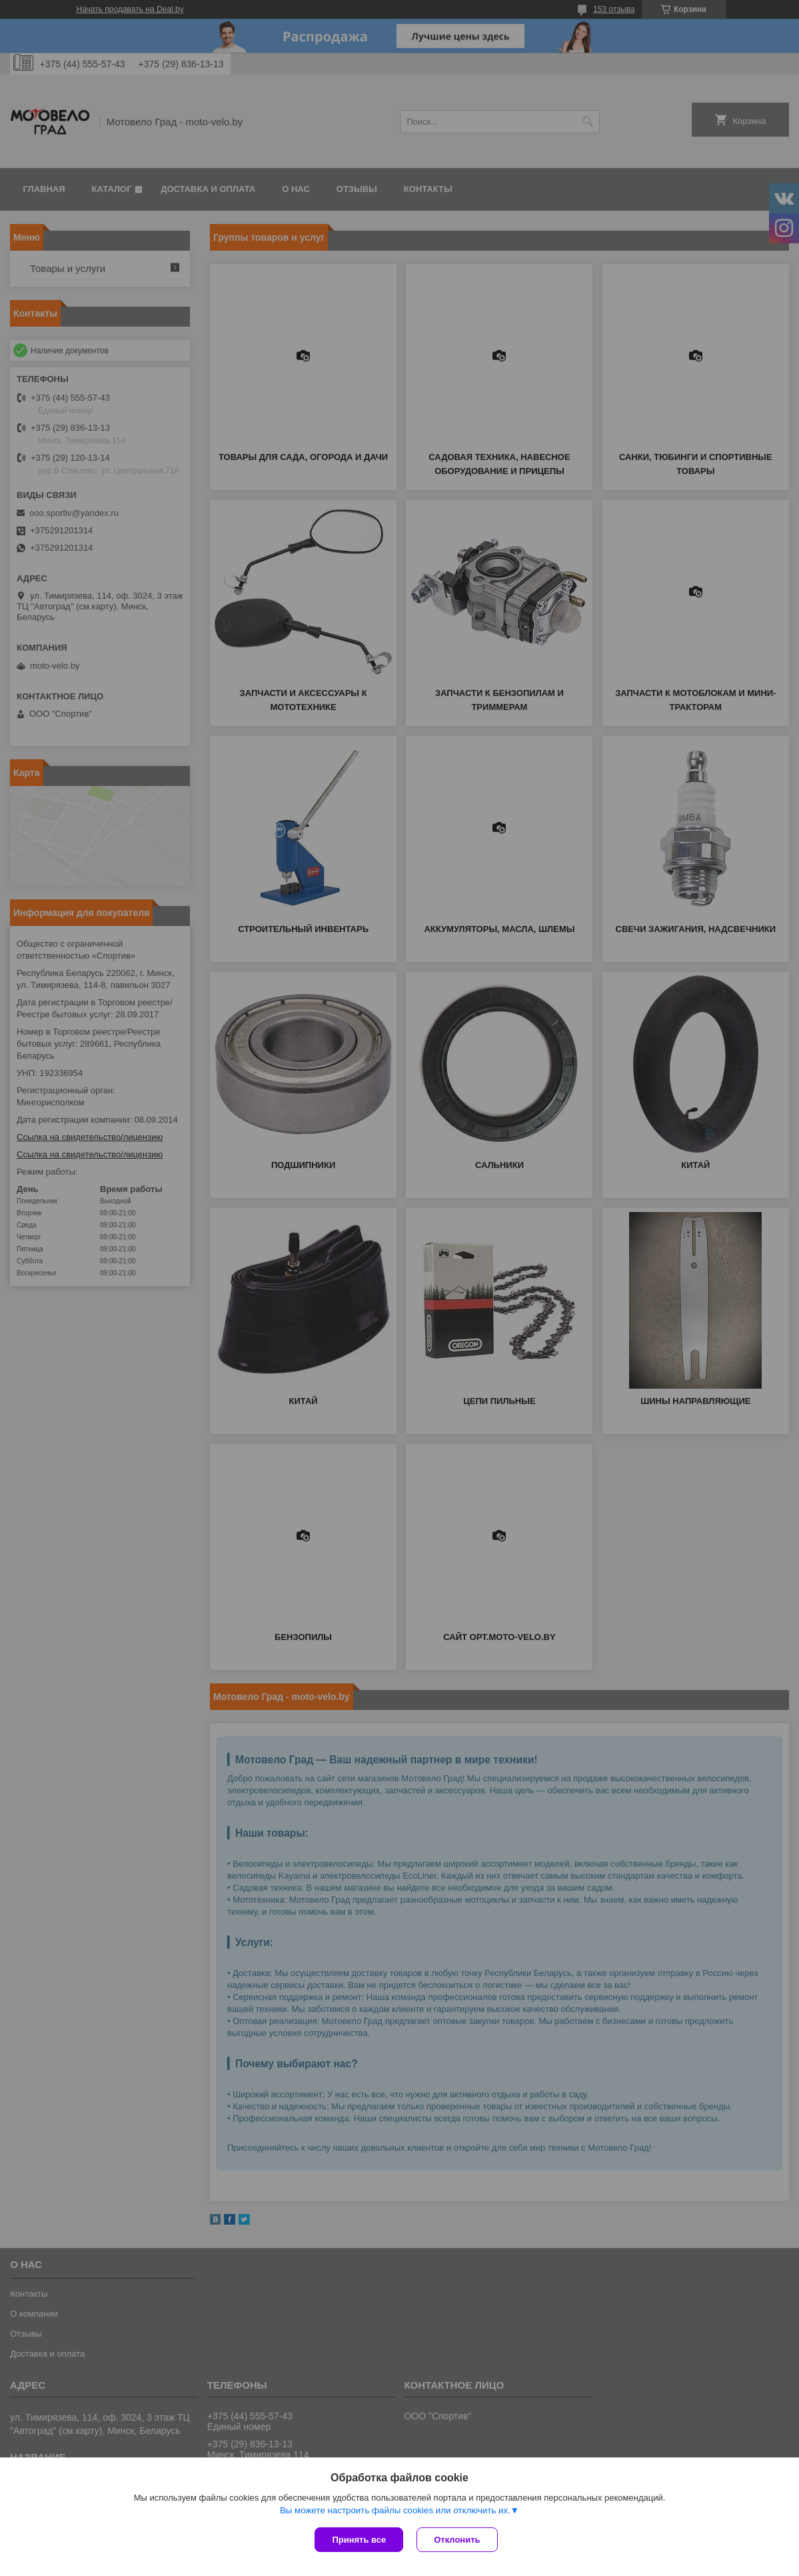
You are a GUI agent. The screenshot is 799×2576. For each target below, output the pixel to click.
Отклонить (457, 2540)
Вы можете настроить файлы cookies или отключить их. (395, 2510)
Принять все (359, 2540)
